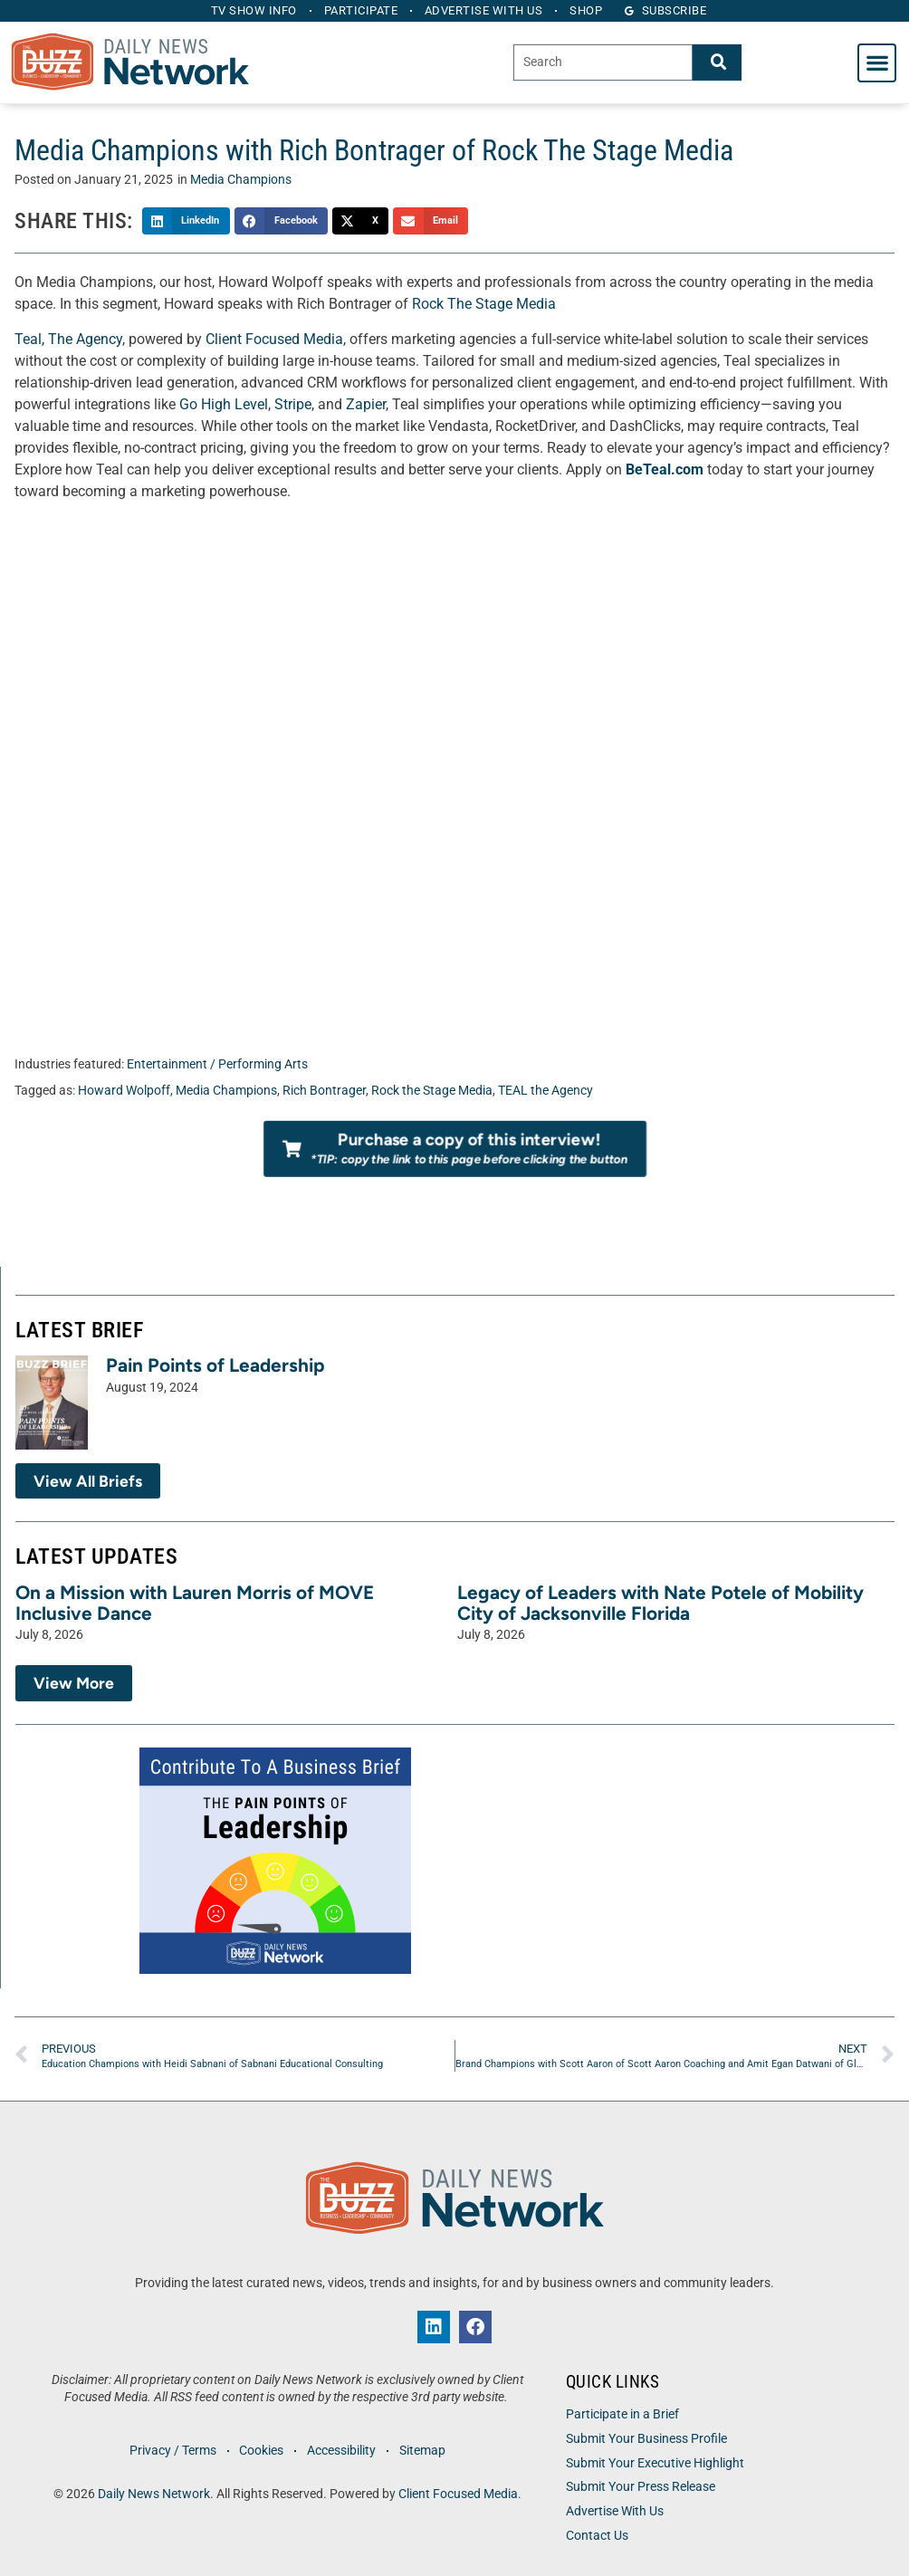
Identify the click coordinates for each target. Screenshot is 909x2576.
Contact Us (597, 2535)
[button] (876, 62)
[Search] (717, 62)
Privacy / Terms (171, 2450)
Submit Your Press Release (640, 2487)
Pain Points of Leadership (215, 1365)
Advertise (485, 10)
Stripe (292, 404)
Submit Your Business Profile (646, 2439)
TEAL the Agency (545, 1090)
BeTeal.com (664, 469)
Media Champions (241, 179)
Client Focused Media (274, 339)
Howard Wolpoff (124, 1090)
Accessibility (342, 2450)
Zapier (366, 404)
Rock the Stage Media (432, 1090)
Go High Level (223, 404)
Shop (589, 10)
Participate (360, 10)
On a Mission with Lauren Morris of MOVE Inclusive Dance (194, 1602)
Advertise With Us (615, 2511)
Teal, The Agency (68, 339)
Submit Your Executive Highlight (655, 2463)
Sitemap (424, 2450)
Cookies (261, 2450)
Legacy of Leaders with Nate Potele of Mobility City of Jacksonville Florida (660, 1602)
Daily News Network (154, 2494)
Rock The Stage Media (484, 303)
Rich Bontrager (324, 1090)
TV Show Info (251, 10)
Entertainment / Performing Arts (217, 1064)
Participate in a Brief (622, 2414)
